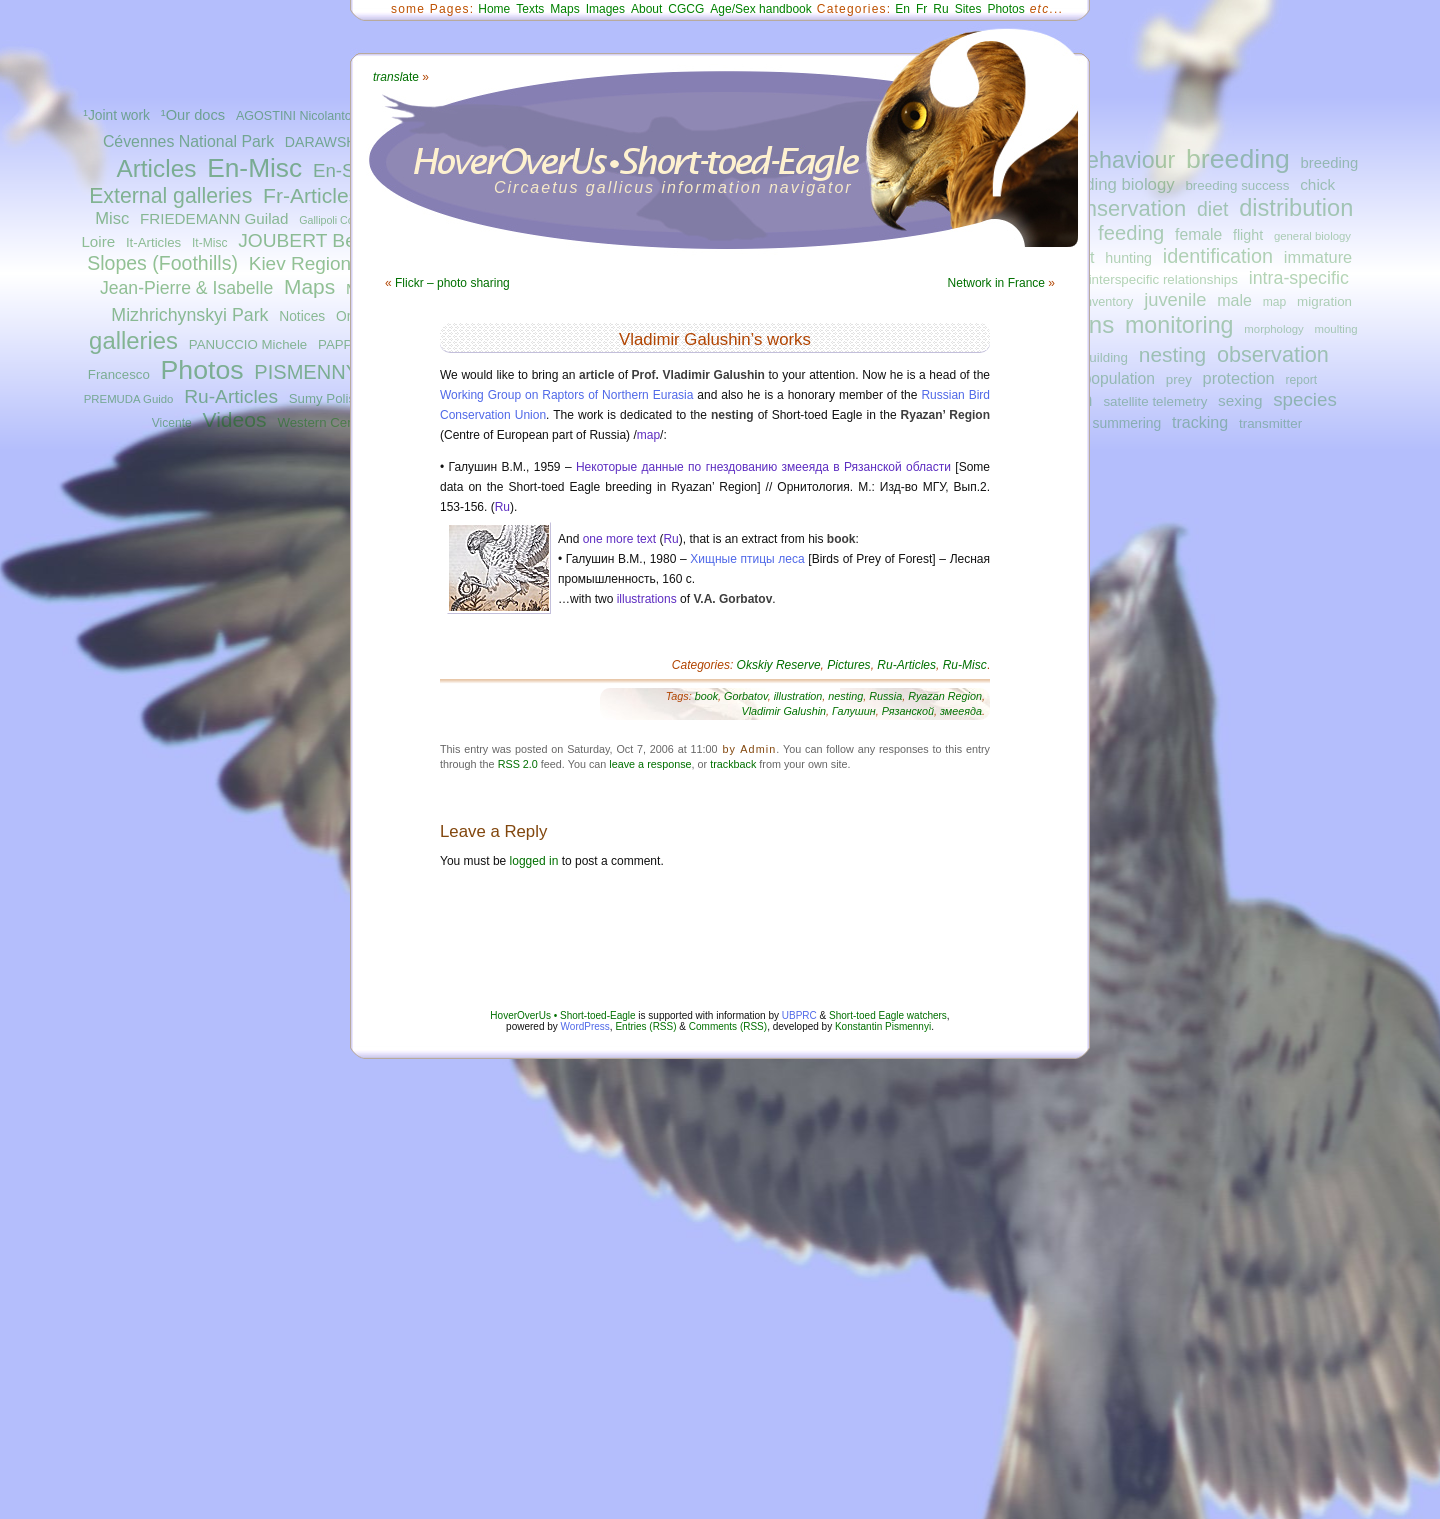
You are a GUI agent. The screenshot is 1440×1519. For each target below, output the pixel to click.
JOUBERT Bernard (319, 240)
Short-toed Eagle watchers (888, 1015)
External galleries (170, 196)
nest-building (1090, 357)
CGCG (686, 9)
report (1301, 380)
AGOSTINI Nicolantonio (302, 116)
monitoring (1179, 325)
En (902, 9)
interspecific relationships (1163, 279)
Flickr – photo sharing (452, 283)
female (1198, 234)
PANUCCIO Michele (248, 344)
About (646, 9)
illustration (798, 696)
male (1234, 300)
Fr (921, 9)
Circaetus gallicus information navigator (673, 187)
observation (1273, 354)
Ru (940, 9)
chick (1317, 184)
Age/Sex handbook (760, 9)
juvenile (1175, 299)
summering (1127, 423)
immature (1318, 257)
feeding (1131, 233)
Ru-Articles (231, 396)
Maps (309, 286)
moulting (1336, 329)
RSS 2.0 (518, 764)
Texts (530, 9)
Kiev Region (300, 263)
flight (1248, 235)
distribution (1296, 208)
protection (1239, 378)
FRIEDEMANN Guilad (214, 218)
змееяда (961, 711)
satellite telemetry (1155, 401)
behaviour (1124, 160)
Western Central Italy (339, 422)
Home (494, 9)
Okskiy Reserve (779, 665)
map (1275, 302)
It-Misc (209, 243)
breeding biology (1113, 184)
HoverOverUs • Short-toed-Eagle (562, 1015)
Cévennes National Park (188, 141)
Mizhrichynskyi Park (189, 315)
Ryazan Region (945, 696)
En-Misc (254, 168)
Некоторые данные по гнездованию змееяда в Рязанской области (763, 467)
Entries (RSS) (645, 1026)
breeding (1238, 159)
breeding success (1237, 185)
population (1119, 378)
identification (1218, 256)
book (706, 696)
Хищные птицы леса (747, 559)
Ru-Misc (965, 665)
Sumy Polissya (332, 398)
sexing (1240, 400)
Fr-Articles (311, 195)
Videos (235, 419)
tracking (1200, 422)
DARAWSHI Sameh (347, 142)
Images (605, 9)
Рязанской (908, 711)
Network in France (996, 283)
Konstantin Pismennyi (883, 1026)
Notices (302, 316)
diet (1212, 209)
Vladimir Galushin (783, 711)
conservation (1124, 208)
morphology (1273, 329)
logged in (534, 861)
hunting (1128, 258)
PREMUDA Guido (129, 399)
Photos (202, 370)
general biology (1312, 236)
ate (396, 77)
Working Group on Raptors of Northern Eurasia (566, 395)
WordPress (585, 1026)
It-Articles (153, 242)
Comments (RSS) (728, 1026)
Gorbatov (746, 696)
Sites (968, 9)
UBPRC (799, 1015)
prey (1179, 379)
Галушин (854, 711)
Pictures (848, 665)
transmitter (1270, 423)
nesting (1172, 354)
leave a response (650, 764)
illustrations (647, 599)
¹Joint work (116, 115)
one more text (619, 539)
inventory (1107, 302)
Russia (885, 696)
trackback (733, 764)
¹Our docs (193, 115)
